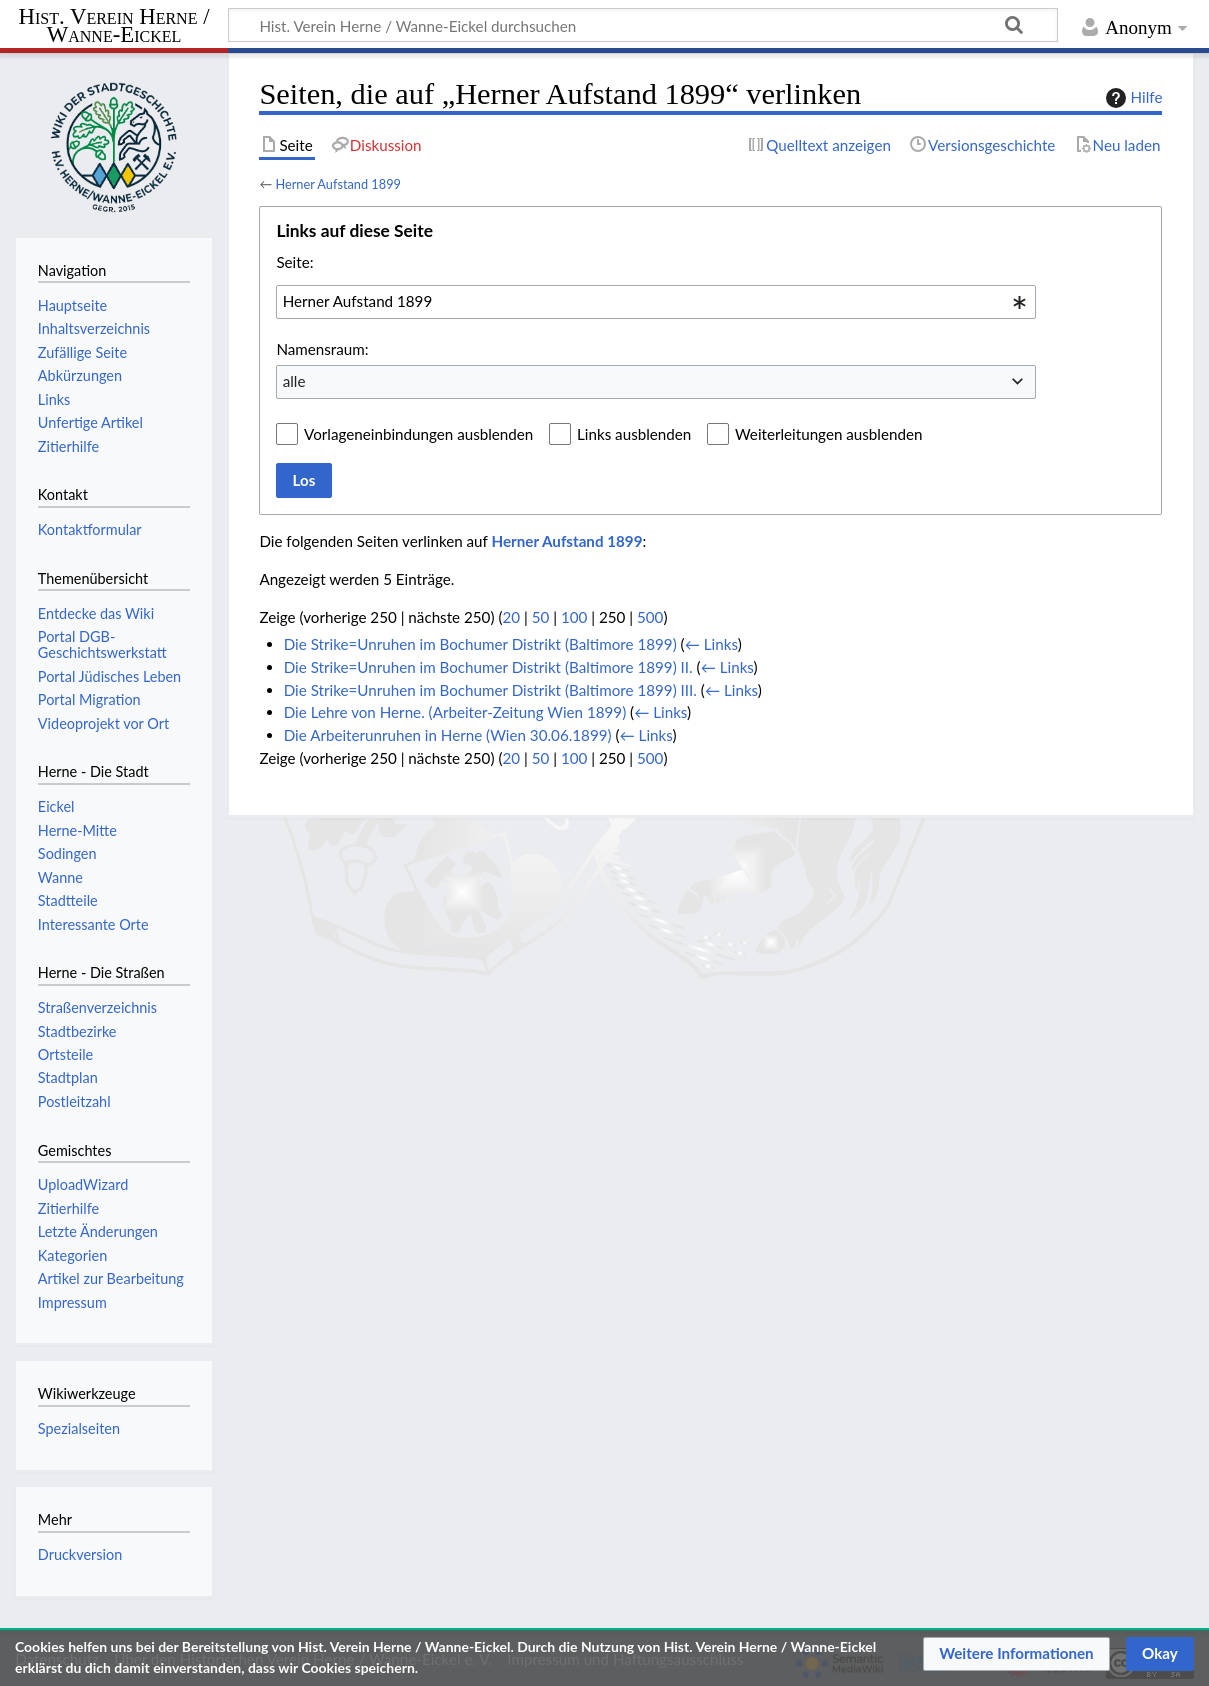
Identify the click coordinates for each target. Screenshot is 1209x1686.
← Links (711, 644)
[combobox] (656, 302)
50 (541, 617)
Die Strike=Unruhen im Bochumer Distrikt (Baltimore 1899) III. (490, 690)
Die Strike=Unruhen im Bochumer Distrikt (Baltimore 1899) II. (488, 667)
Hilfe (1132, 98)
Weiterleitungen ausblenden (828, 434)
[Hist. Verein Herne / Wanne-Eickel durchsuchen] (643, 25)
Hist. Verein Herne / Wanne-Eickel (114, 26)
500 (650, 617)
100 (574, 617)
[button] (1016, 1654)
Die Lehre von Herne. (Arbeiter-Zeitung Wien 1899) (455, 712)
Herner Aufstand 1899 (338, 184)
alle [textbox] (294, 381)
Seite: (294, 262)
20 (511, 617)
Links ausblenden (634, 434)
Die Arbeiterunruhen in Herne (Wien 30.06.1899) (448, 735)
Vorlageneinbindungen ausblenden (418, 434)
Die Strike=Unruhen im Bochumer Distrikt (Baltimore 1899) (480, 644)
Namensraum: (322, 349)
